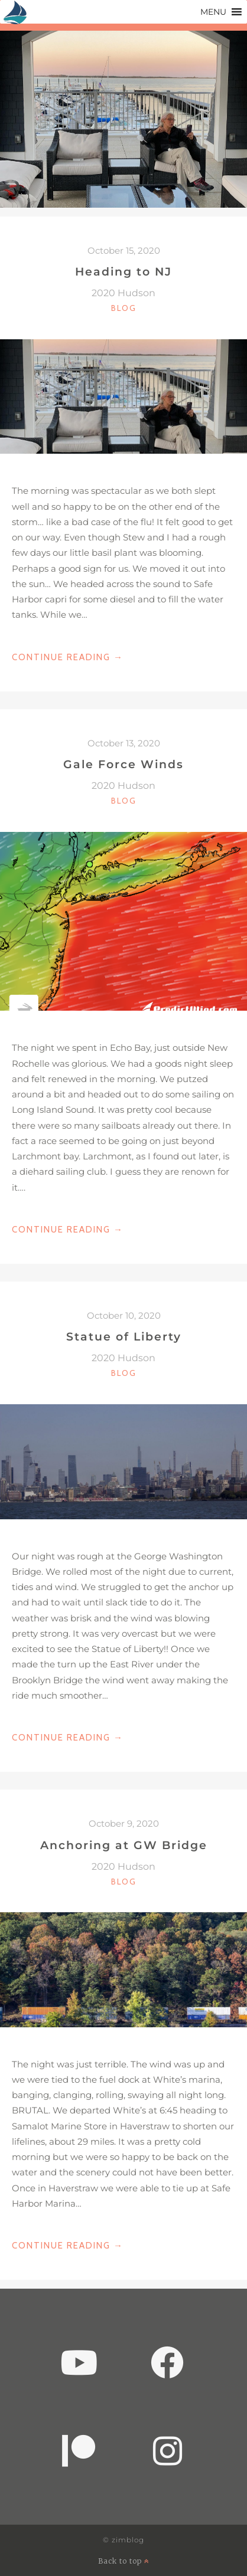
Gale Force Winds (123, 764)
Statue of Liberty (123, 1336)
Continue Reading (68, 657)
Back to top (124, 2561)
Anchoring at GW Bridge (123, 1845)
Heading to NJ (123, 271)
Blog (123, 308)
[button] (213, 12)
